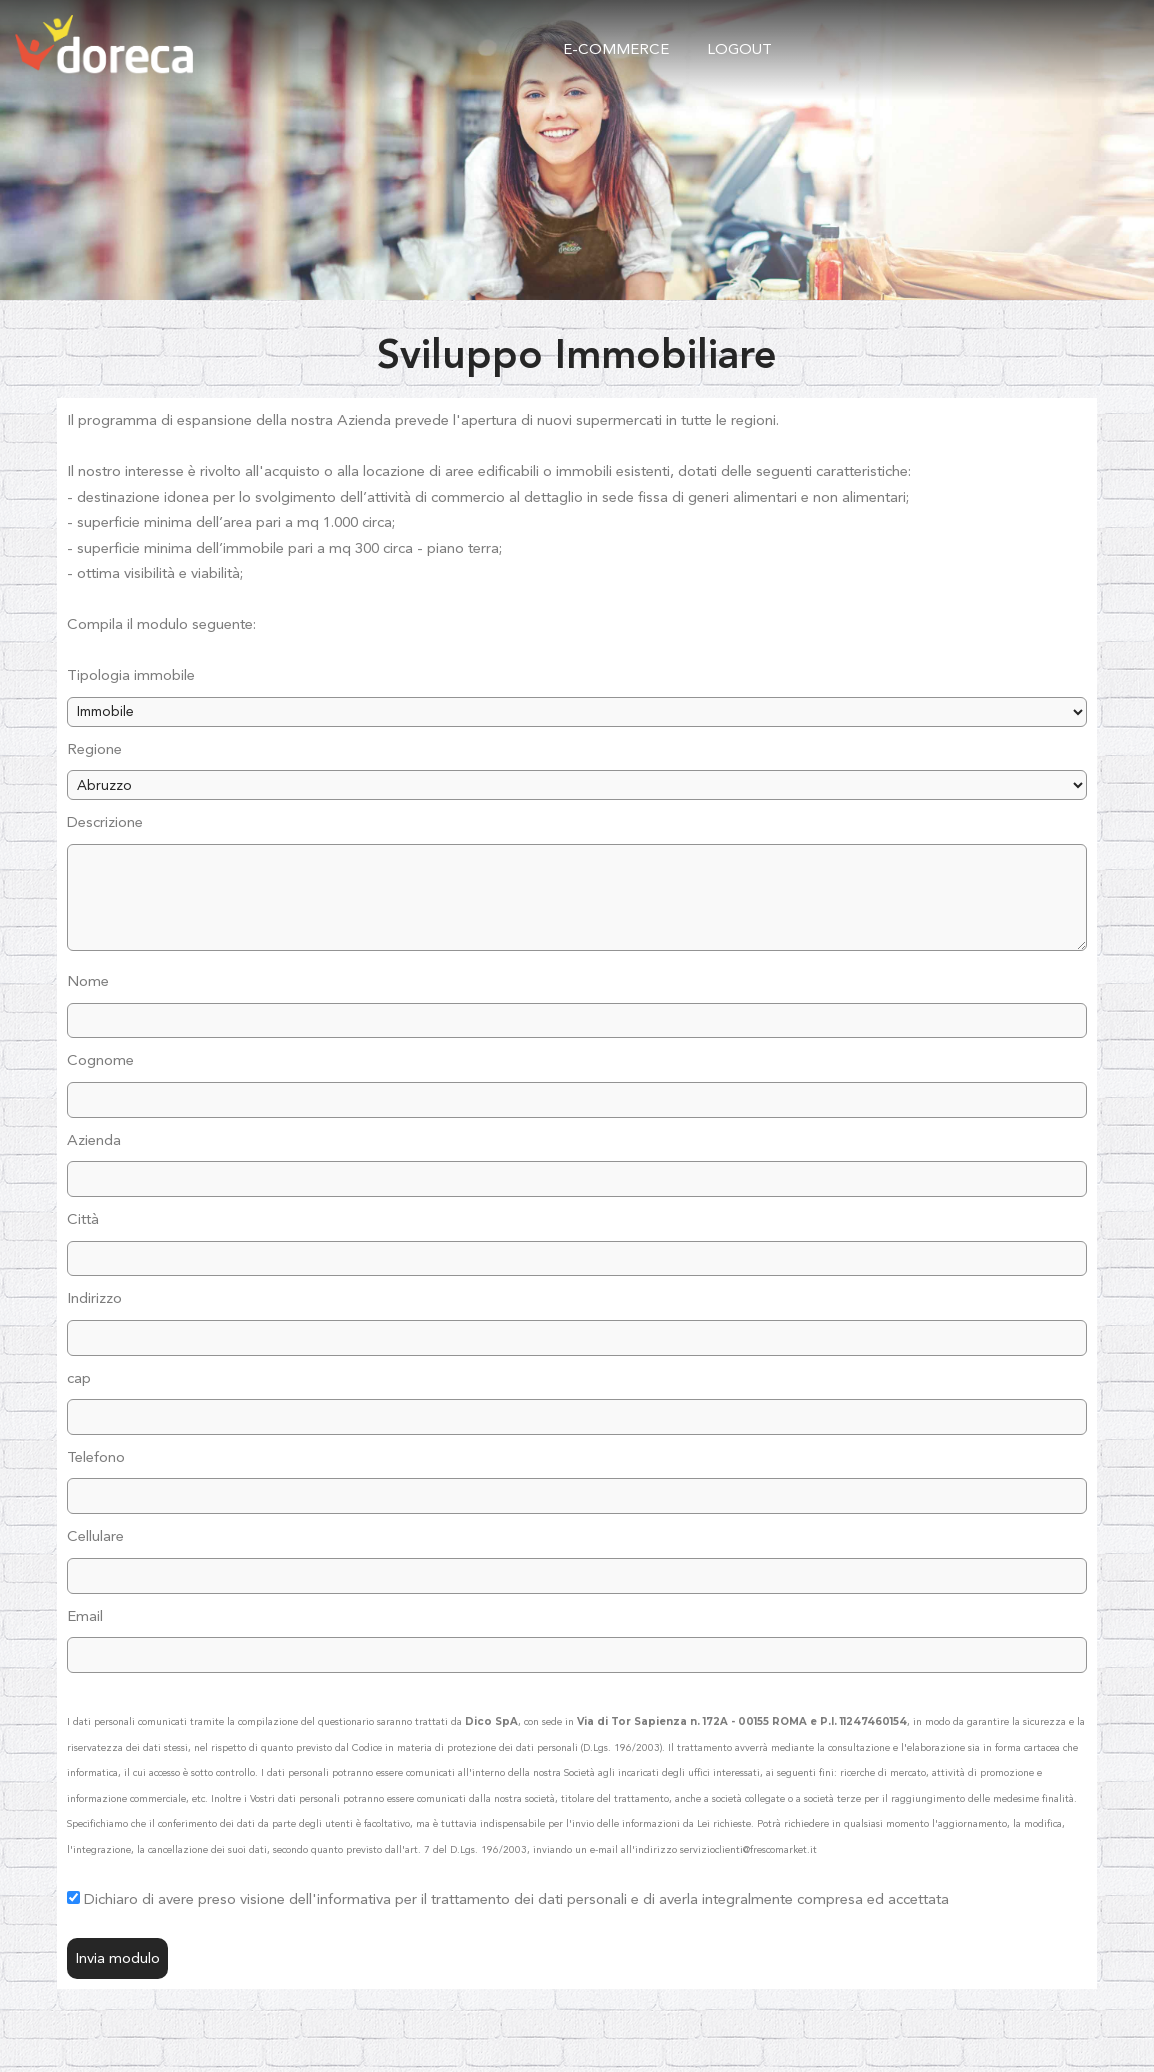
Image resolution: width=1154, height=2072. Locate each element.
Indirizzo (94, 1298)
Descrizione (105, 822)
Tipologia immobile (131, 675)
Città (83, 1219)
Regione (94, 749)
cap (79, 1378)
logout (739, 49)
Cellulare (95, 1536)
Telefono (96, 1457)
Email (85, 1616)
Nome (88, 981)
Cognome (100, 1060)
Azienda (94, 1140)
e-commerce (616, 49)
